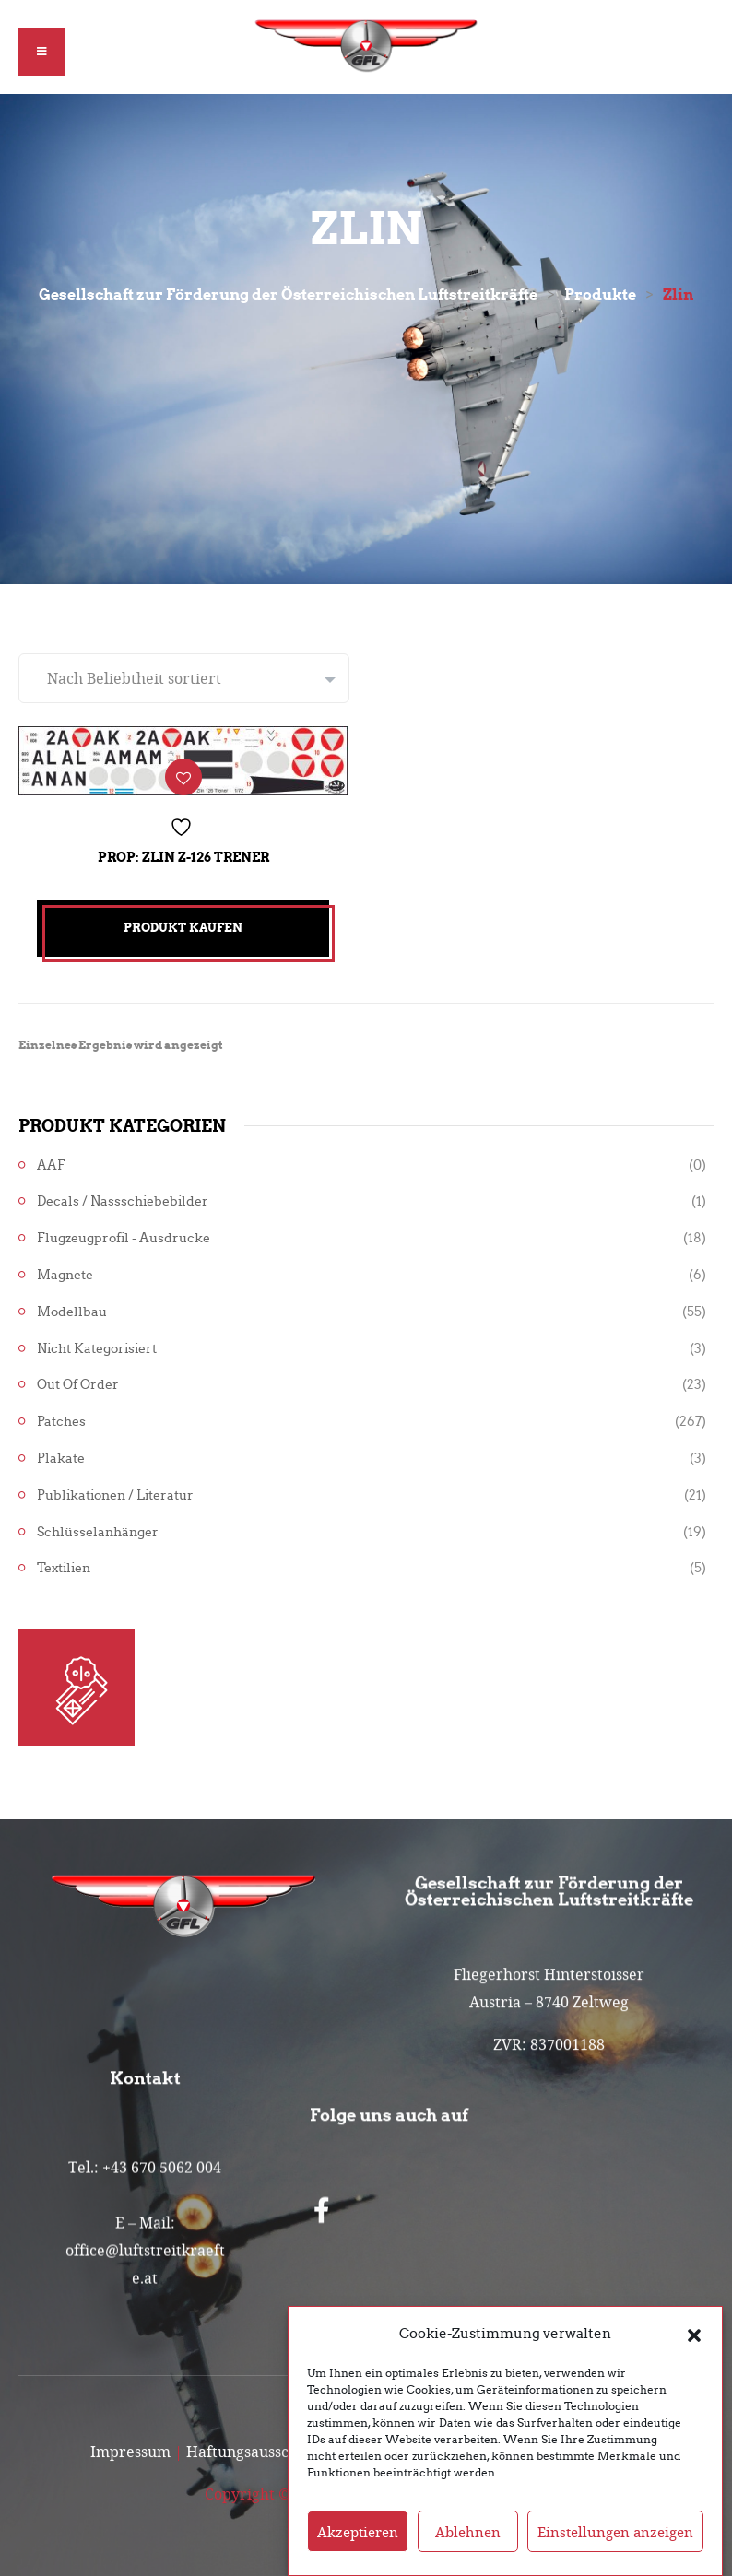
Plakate (61, 1458)
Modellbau (72, 1312)
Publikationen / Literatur (115, 1495)
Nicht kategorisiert (97, 1349)
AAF (51, 1165)
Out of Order (78, 1385)
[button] (694, 2365)
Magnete (65, 1275)
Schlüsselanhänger (98, 1532)
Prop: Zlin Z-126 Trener (183, 857)
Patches (61, 1421)
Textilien (63, 1568)
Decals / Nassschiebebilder (122, 1201)
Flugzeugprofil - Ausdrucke (123, 1238)
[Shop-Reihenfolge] (183, 678)
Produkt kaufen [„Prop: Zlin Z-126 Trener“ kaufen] (183, 927)
